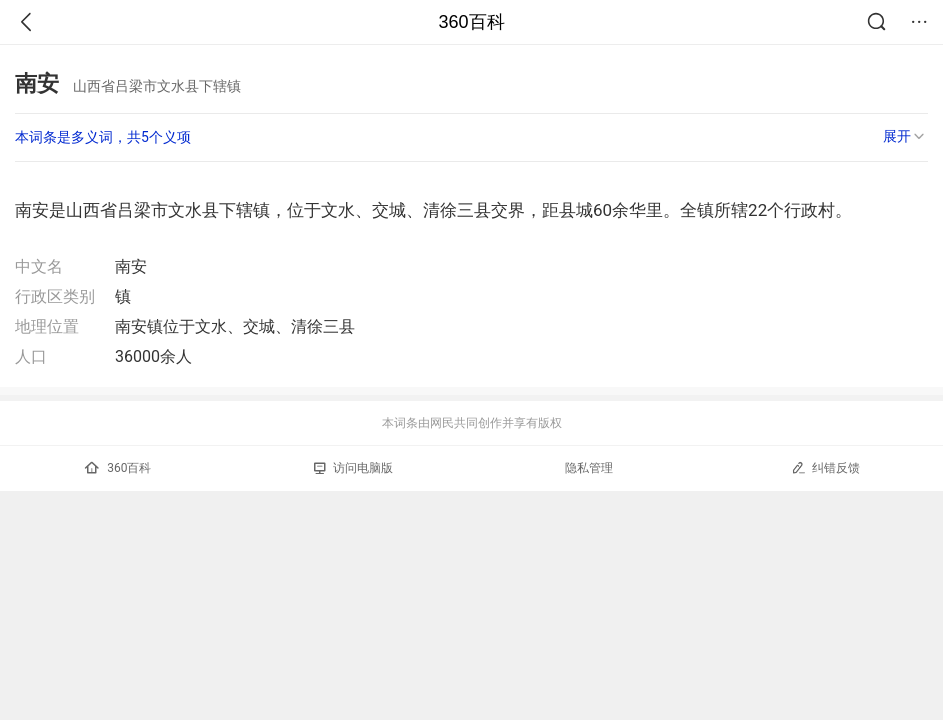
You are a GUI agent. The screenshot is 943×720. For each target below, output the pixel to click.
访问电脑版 (353, 468)
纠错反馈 (825, 467)
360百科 (471, 22)
